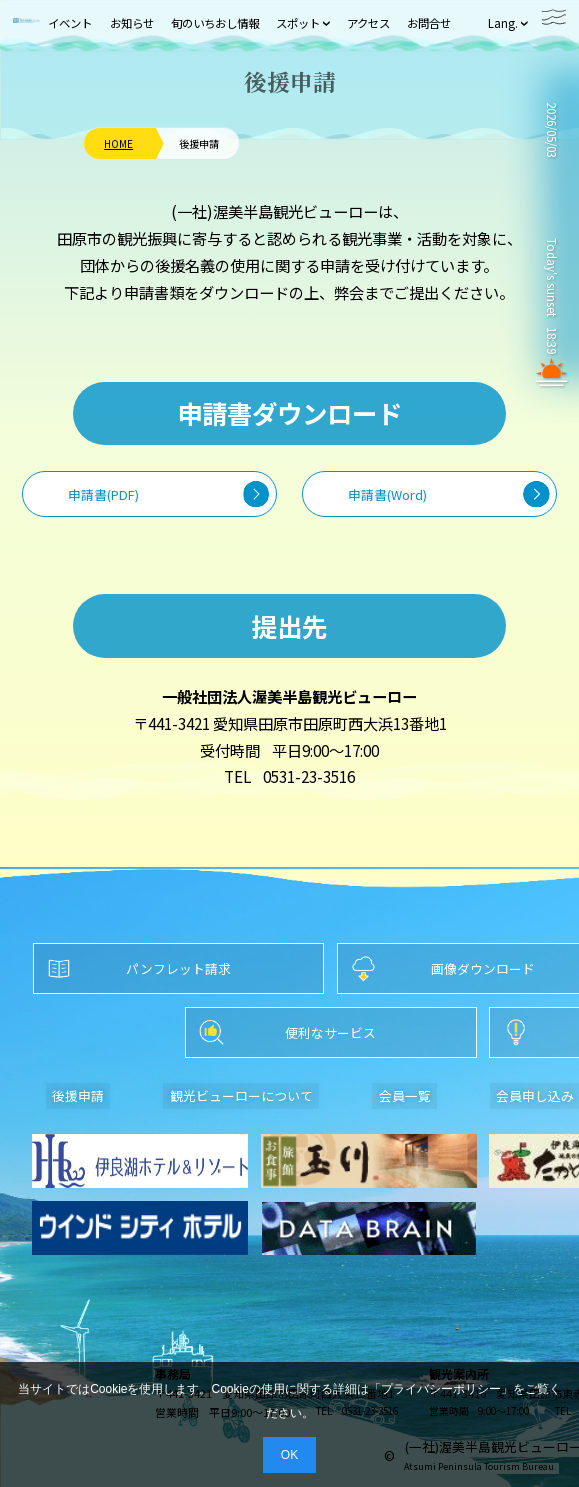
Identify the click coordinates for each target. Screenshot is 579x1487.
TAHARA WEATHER (551, 191)
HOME (118, 144)
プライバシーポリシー (441, 1389)
